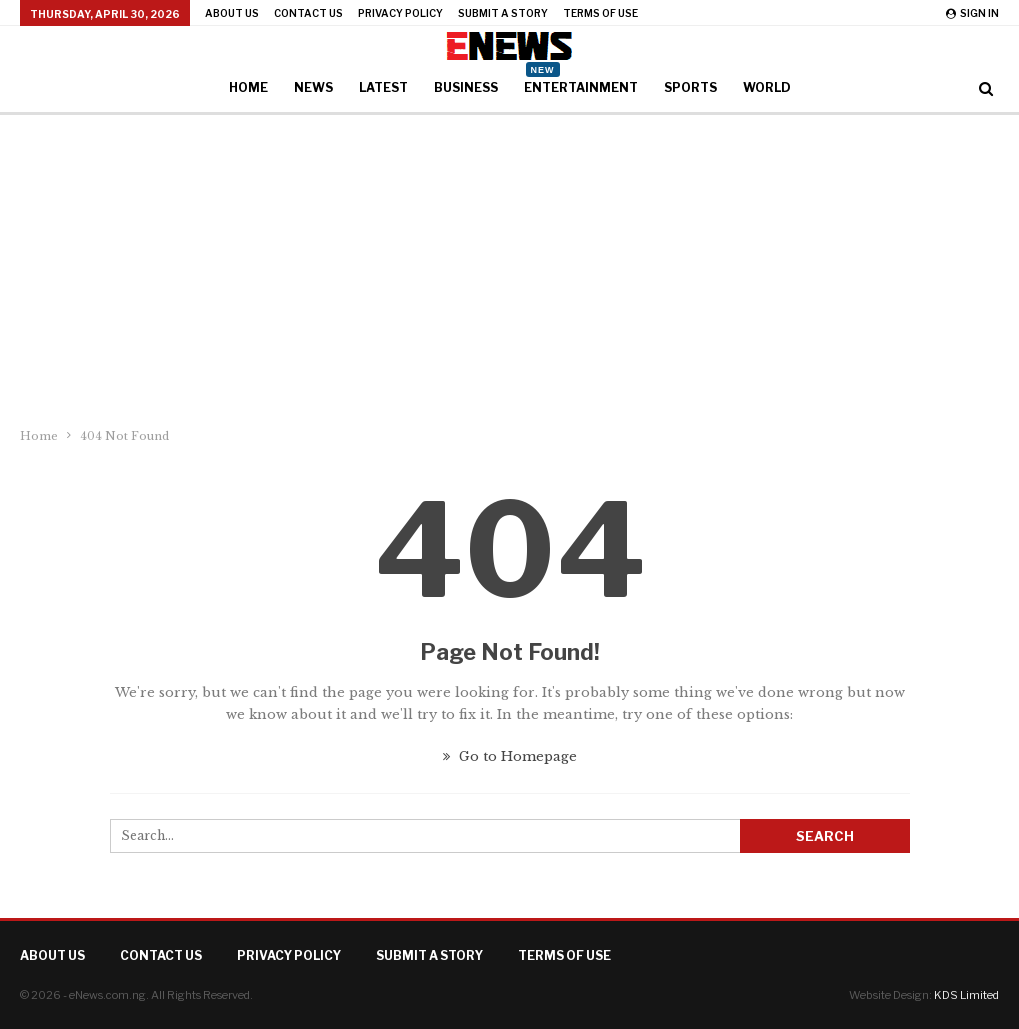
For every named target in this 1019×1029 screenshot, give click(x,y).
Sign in (972, 13)
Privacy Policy (400, 13)
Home (248, 87)
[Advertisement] (509, 265)
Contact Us (308, 13)
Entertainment (581, 81)
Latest (383, 87)
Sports (690, 87)
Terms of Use (600, 13)
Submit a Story (503, 13)
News (313, 87)
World (767, 87)
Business (466, 87)
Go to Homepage (510, 756)
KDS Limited (966, 995)
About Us (232, 13)
